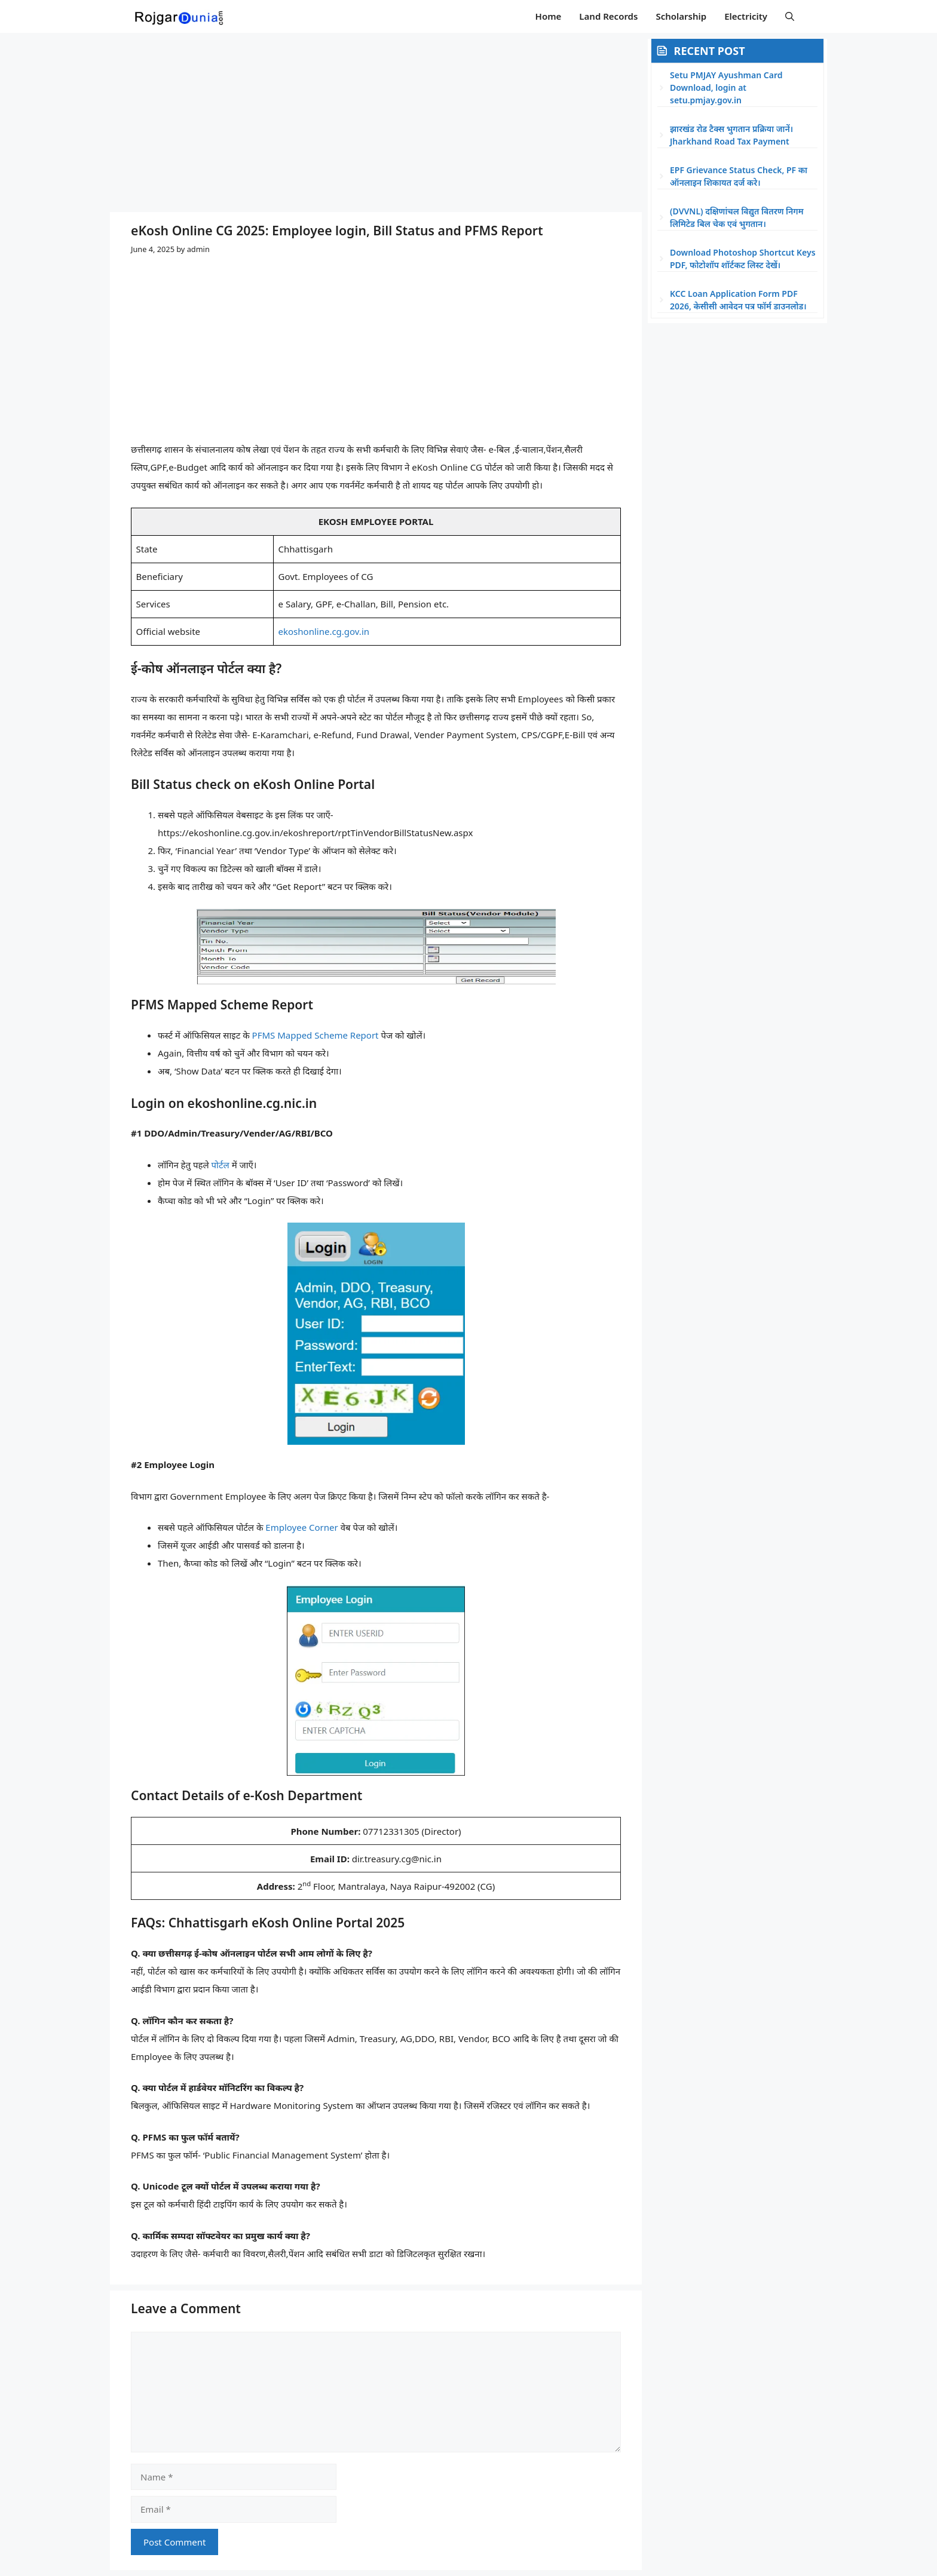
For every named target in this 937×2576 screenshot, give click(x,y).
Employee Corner (301, 1527)
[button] (789, 16)
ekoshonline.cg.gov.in (323, 631)
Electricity (745, 16)
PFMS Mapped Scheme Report (315, 1035)
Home (548, 16)
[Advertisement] (376, 122)
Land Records (608, 16)
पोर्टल (220, 1165)
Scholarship (681, 16)
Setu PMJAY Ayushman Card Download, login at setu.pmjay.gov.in (726, 87)
